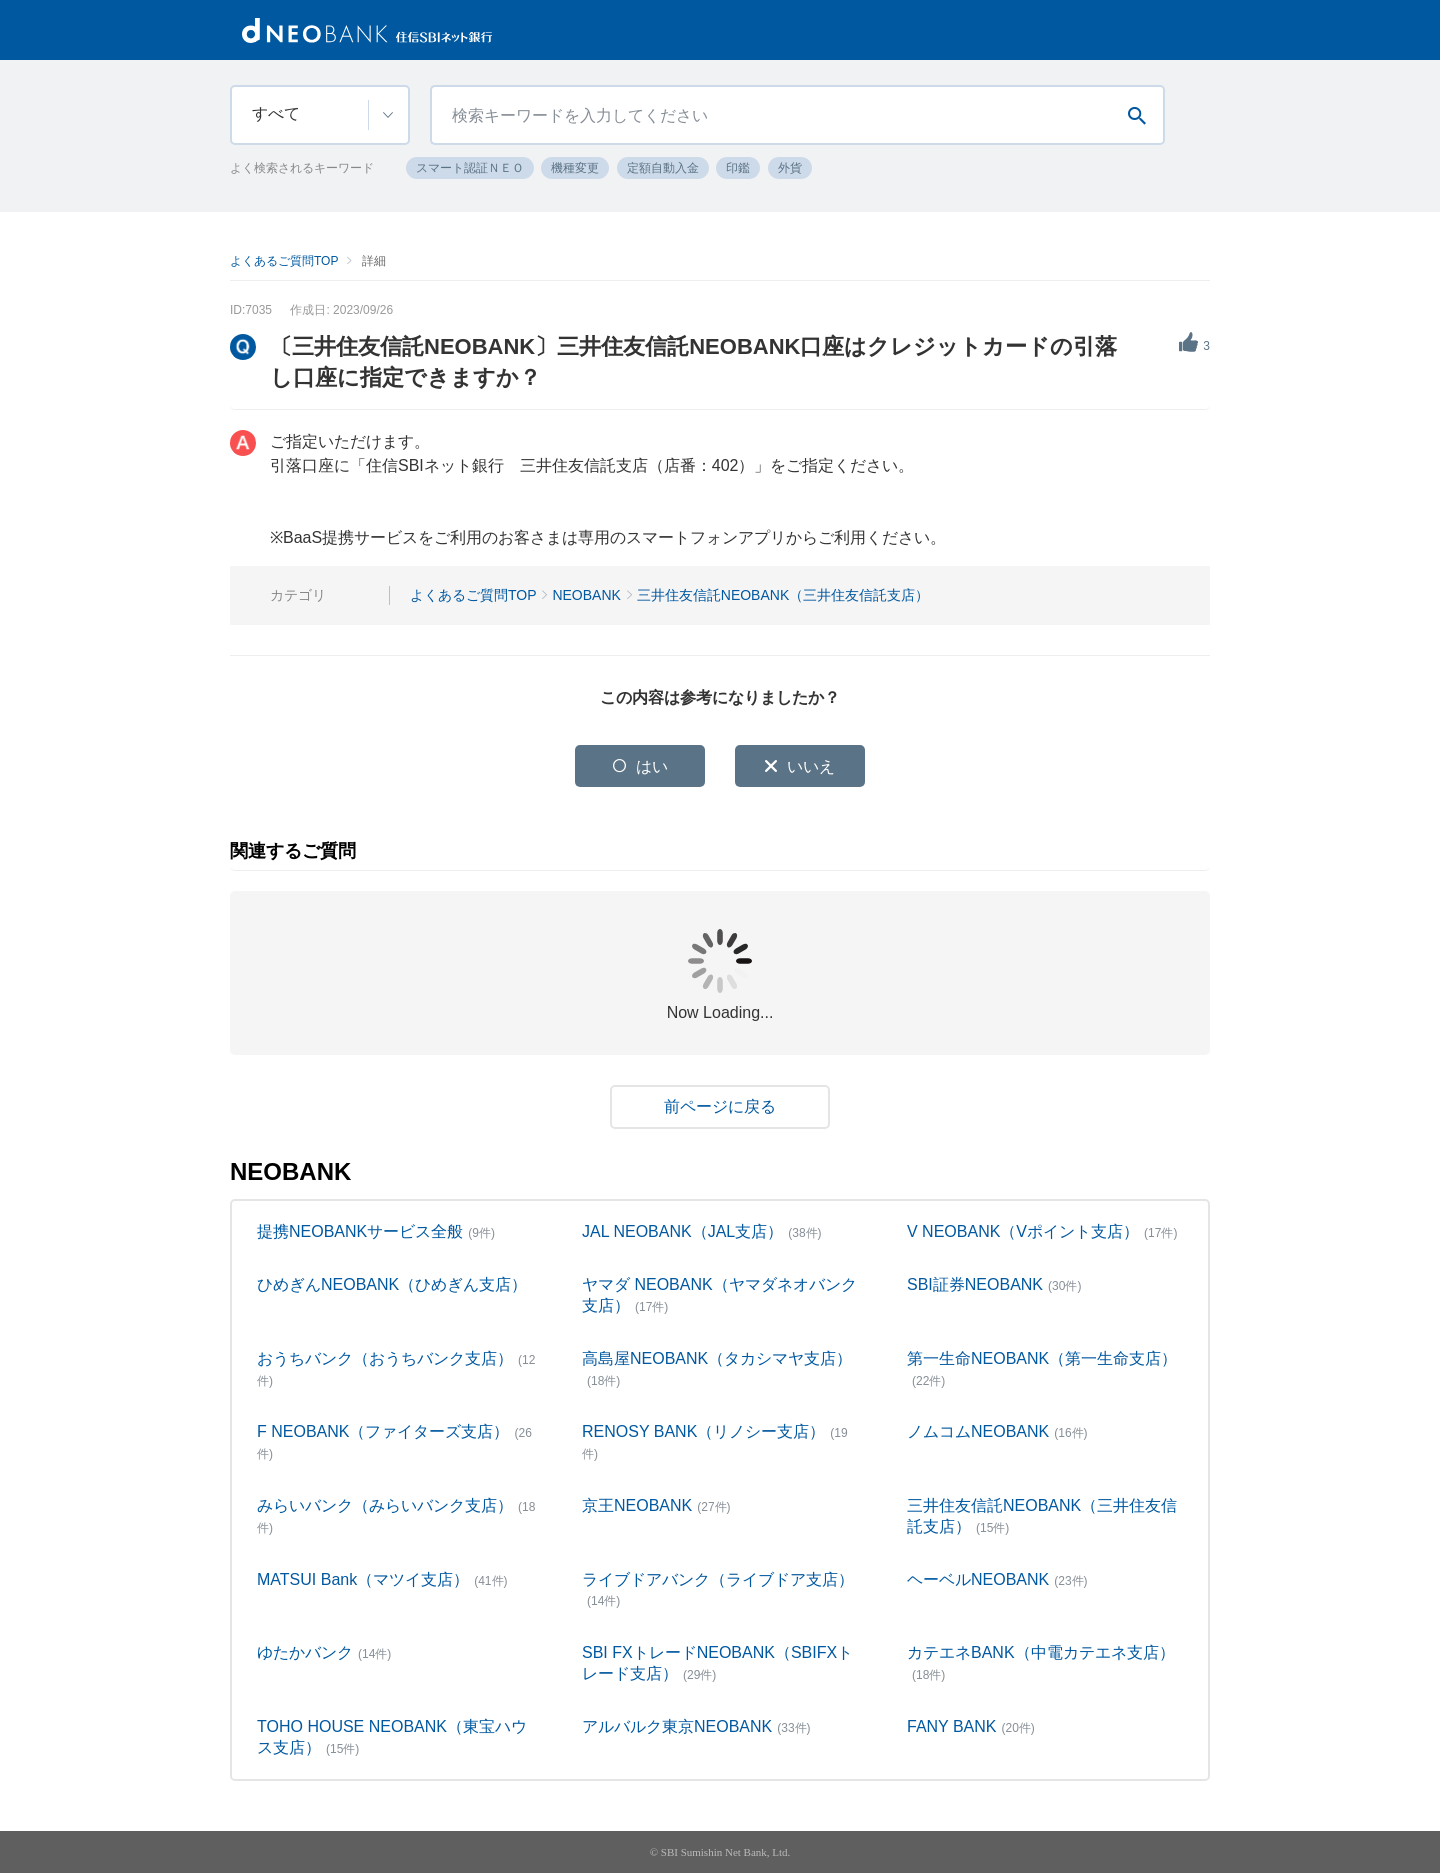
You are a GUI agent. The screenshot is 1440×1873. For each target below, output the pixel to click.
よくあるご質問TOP (284, 261)
